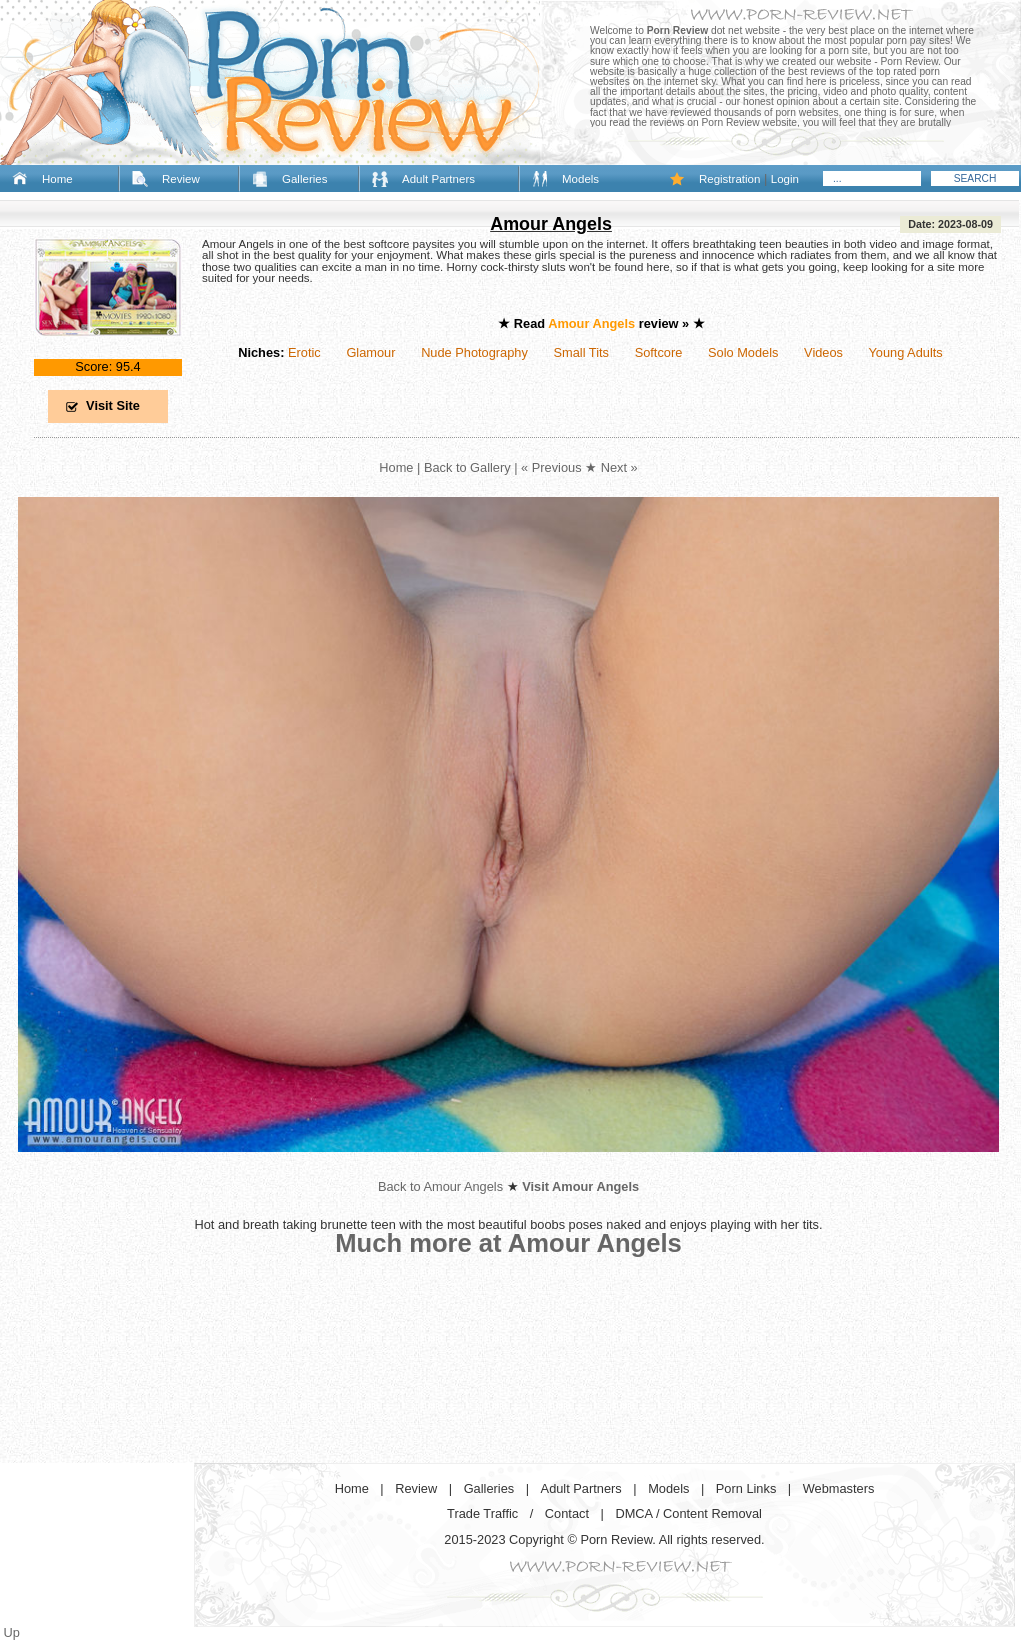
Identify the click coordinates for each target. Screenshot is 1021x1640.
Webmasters (839, 1488)
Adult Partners (438, 179)
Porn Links (746, 1488)
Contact (567, 1513)
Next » (619, 467)
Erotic (304, 352)
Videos (823, 352)
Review (181, 179)
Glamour (370, 352)
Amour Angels (551, 224)
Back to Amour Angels (440, 1186)
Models (580, 179)
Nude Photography (474, 352)
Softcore (659, 352)
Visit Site (113, 405)
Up (12, 1632)
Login (785, 179)
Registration (729, 179)
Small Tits (581, 352)
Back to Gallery (467, 467)
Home (57, 179)
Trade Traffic (482, 1513)
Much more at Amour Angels (508, 1243)
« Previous (551, 467)
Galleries (304, 179)
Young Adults (905, 352)
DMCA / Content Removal (688, 1513)
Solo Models (743, 352)
